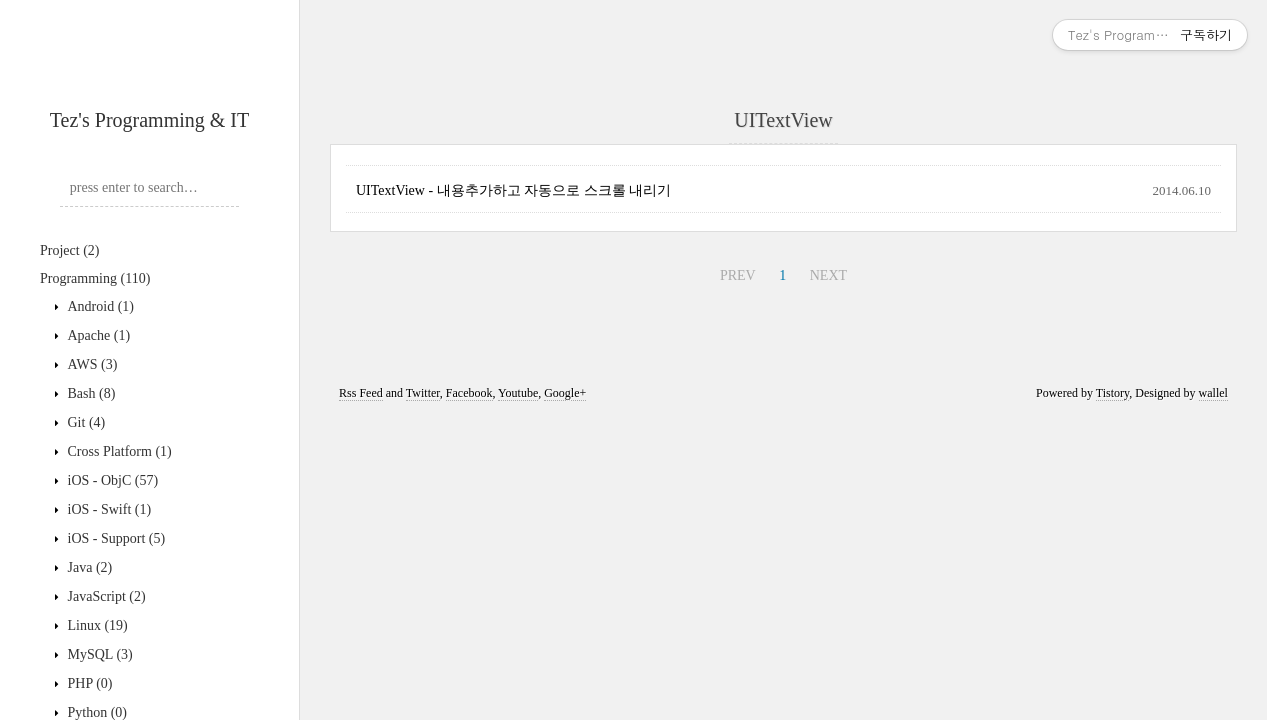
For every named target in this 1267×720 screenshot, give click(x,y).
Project (69, 250)
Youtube (518, 393)
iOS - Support (114, 538)
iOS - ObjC (111, 480)
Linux (96, 625)
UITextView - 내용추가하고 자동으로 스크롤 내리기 (513, 190)
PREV (738, 275)
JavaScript (105, 596)
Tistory (1112, 393)
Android (99, 306)
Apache (97, 335)
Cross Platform (118, 451)
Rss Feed (361, 393)
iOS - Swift (107, 509)
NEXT (828, 275)
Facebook (469, 393)
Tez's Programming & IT (149, 120)
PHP (88, 683)
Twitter (423, 393)
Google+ (565, 393)
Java (88, 567)
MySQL (98, 654)
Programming (95, 278)
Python (95, 712)
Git (84, 422)
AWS (90, 364)
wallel (1213, 393)
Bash (89, 393)
